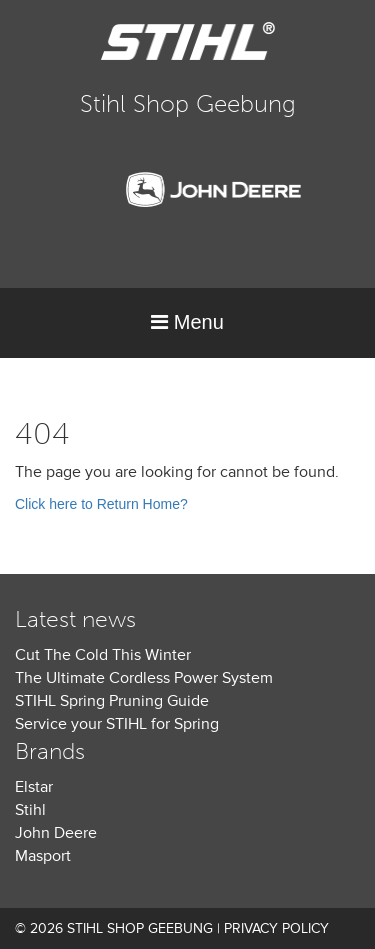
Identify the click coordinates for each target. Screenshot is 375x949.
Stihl (30, 810)
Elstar (34, 787)
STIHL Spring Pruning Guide (112, 701)
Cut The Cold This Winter (103, 655)
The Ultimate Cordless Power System (144, 678)
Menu (187, 322)
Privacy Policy (276, 928)
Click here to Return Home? (101, 504)
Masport (43, 856)
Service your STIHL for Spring (117, 724)
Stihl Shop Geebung (188, 103)
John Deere (56, 833)
